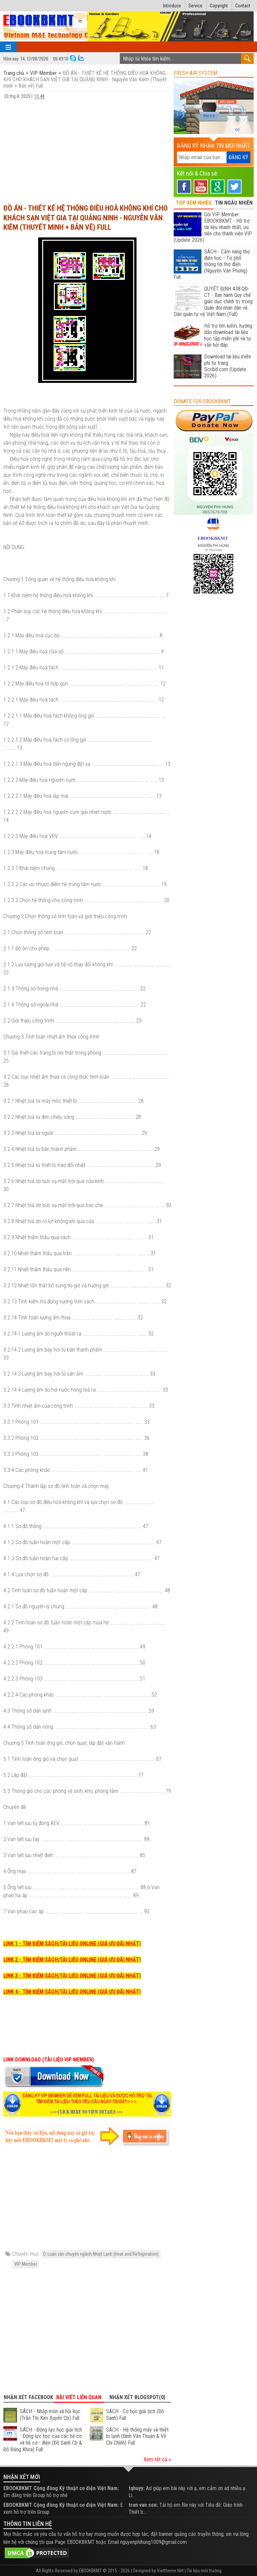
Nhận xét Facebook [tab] (28, 2397)
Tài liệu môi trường (204, 2570)
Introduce (172, 5)
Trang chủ (14, 73)
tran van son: (143, 2505)
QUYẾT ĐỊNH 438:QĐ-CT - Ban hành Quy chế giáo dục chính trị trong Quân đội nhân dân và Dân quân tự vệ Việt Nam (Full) (213, 301)
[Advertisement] (87, 148)
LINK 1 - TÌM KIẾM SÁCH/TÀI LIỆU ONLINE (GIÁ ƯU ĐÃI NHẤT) (72, 1943)
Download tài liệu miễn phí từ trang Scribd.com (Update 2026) (227, 366)
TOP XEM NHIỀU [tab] (193, 203)
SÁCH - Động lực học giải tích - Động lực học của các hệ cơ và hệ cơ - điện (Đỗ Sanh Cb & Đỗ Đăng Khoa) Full (42, 2440)
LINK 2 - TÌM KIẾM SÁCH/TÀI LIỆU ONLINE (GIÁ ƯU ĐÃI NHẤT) (72, 1959)
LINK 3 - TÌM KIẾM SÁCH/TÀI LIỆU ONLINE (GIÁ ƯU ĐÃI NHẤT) (72, 1975)
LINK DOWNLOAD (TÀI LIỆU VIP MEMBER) (48, 2059)
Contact (242, 5)
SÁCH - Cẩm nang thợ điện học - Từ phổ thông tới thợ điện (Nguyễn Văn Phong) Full (212, 264)
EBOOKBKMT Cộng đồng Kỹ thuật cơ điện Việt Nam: (61, 2488)
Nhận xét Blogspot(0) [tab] (137, 2397)
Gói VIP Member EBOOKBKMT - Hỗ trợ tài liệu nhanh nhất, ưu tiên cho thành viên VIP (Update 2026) (213, 227)
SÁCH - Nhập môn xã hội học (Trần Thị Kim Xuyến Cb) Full (50, 2414)
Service (195, 5)
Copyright (219, 5)
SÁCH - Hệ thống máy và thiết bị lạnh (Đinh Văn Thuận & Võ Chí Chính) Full (137, 2436)
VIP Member (43, 73)
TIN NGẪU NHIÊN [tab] (234, 203)
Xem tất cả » (157, 2459)
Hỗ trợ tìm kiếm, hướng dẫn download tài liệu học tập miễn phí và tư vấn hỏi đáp (228, 335)
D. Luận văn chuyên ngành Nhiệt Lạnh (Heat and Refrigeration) (101, 2254)
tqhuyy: (136, 2488)
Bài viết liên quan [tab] (78, 2397)
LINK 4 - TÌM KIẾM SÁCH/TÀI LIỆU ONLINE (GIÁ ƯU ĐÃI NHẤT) (72, 1992)
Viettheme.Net (170, 2570)
